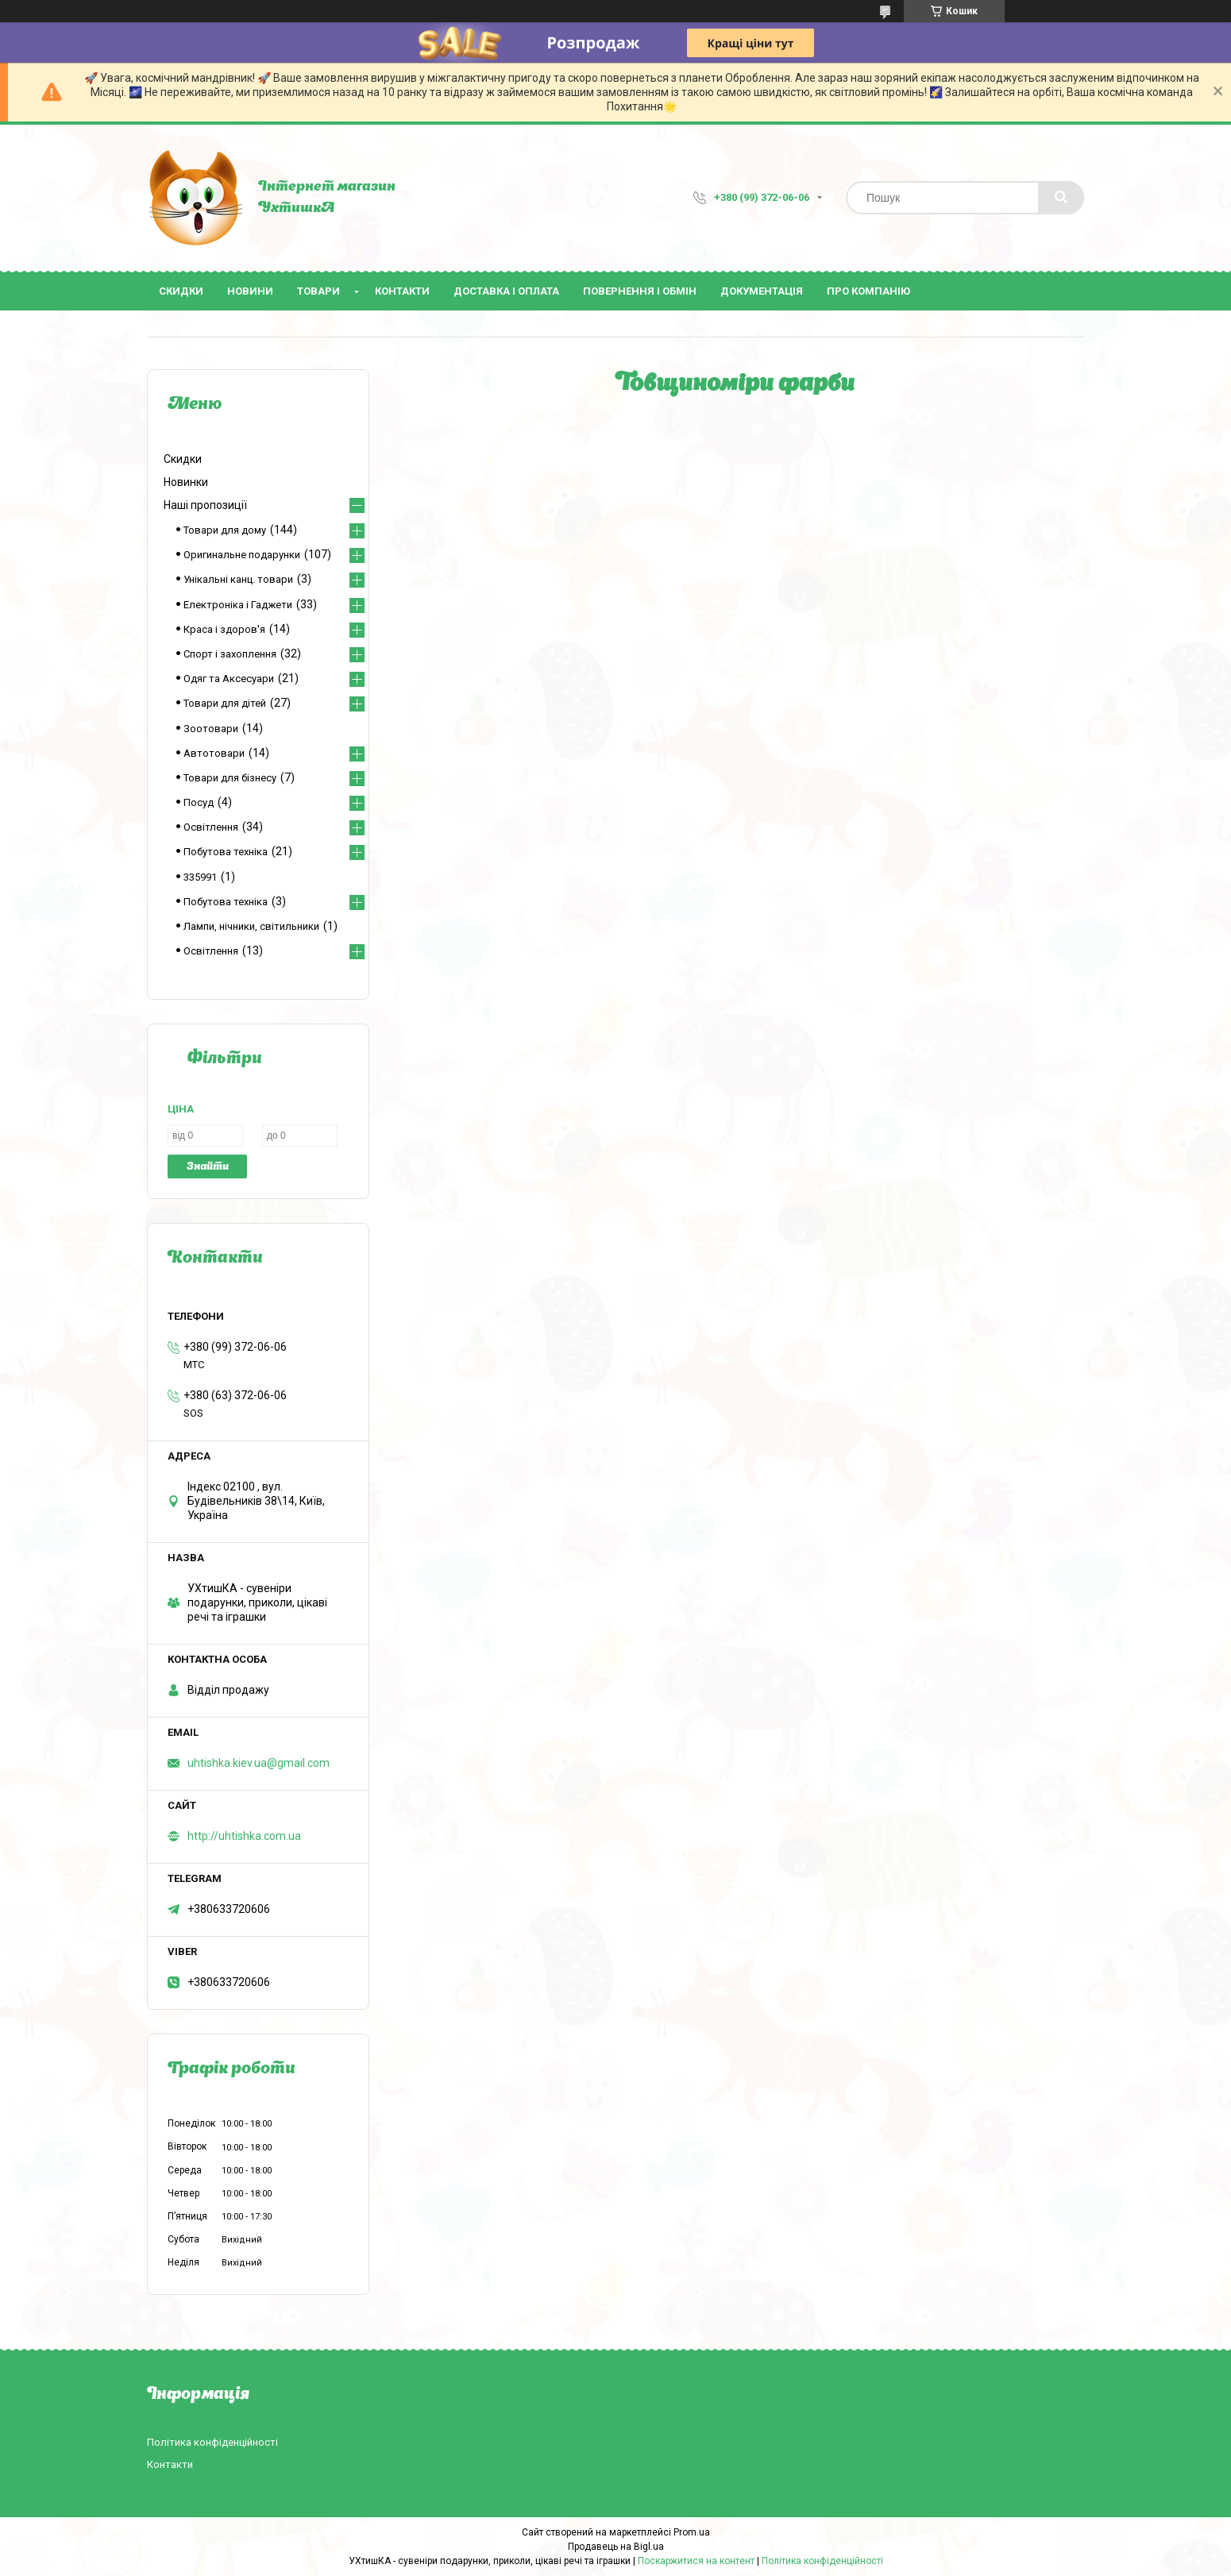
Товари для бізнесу (229, 778)
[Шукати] (1061, 197)
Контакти (402, 291)
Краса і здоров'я (224, 629)
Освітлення (210, 827)
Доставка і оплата (506, 291)
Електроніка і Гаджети (237, 605)
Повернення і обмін (640, 291)
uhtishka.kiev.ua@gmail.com (258, 1763)
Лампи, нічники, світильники (251, 926)
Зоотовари (210, 729)
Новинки (186, 482)
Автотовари (214, 753)
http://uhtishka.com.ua (244, 1836)
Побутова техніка (225, 852)
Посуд (198, 802)
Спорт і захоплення (229, 654)
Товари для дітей (224, 703)
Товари (318, 291)
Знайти (208, 1167)
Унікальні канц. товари (238, 579)
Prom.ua (691, 2532)
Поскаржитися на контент (696, 2560)
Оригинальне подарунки (241, 555)
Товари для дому (224, 530)
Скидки (181, 291)
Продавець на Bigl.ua (616, 2546)
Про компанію (868, 291)
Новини (250, 291)
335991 (200, 877)
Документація (761, 291)
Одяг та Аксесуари (228, 678)
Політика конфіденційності (212, 2442)
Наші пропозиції (205, 505)
